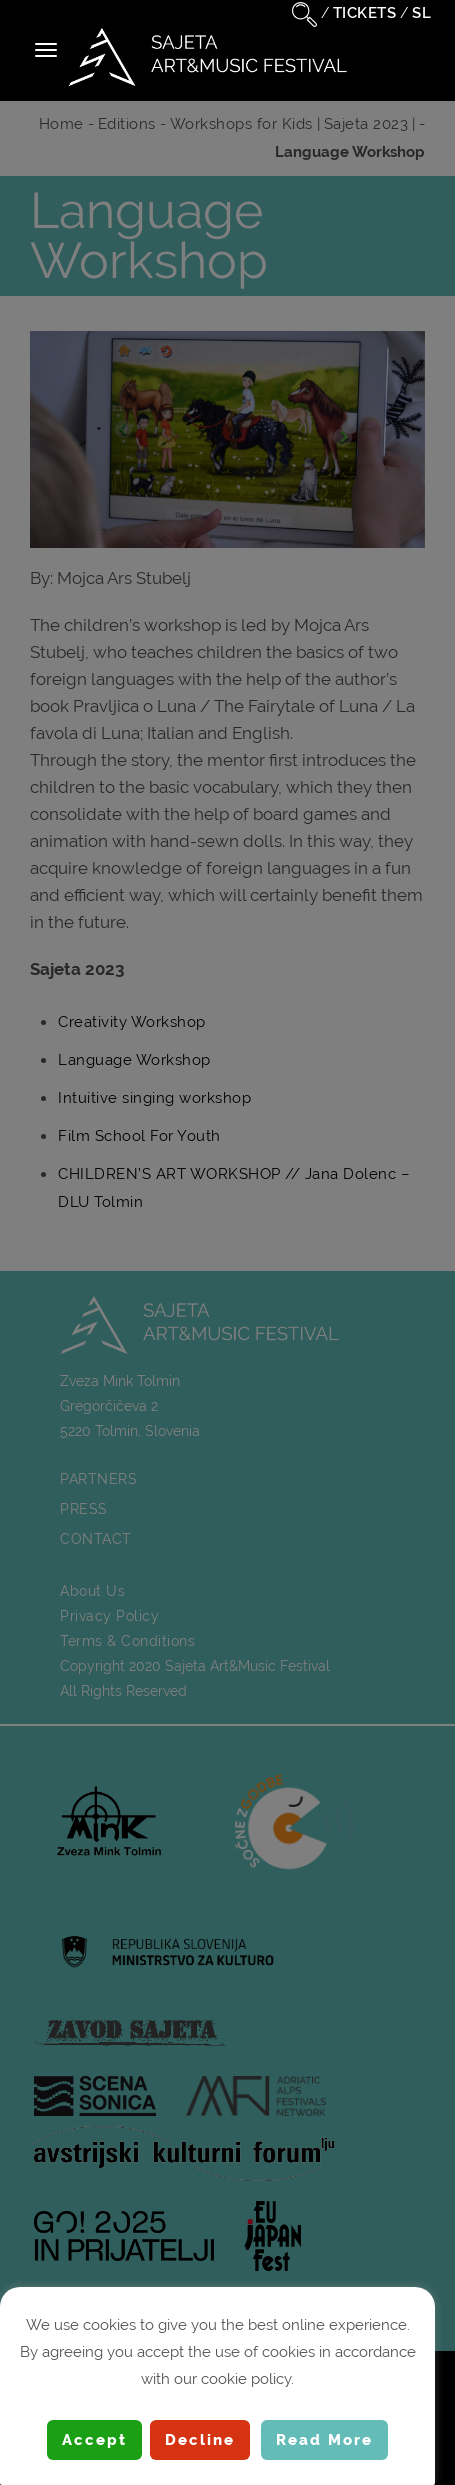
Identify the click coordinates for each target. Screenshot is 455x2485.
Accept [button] (94, 2440)
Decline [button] (200, 2440)
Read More (324, 2440)
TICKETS (365, 13)
